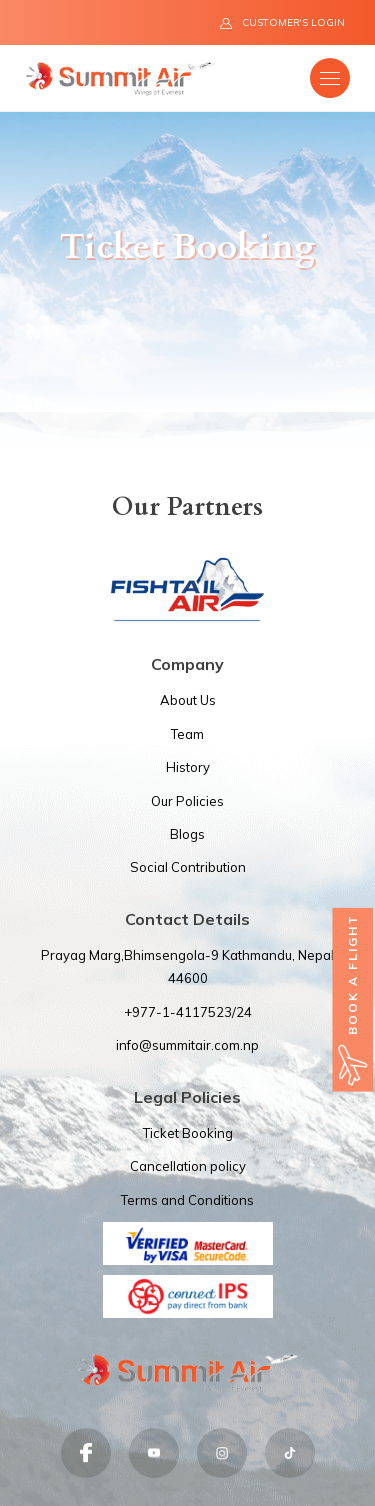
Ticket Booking (188, 1133)
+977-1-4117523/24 (188, 1012)
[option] (187, 262)
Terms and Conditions (187, 1200)
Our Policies (187, 801)
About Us (188, 700)
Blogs (187, 834)
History (188, 767)
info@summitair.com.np (187, 1045)
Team (187, 734)
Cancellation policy (188, 1166)
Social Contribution (188, 867)
